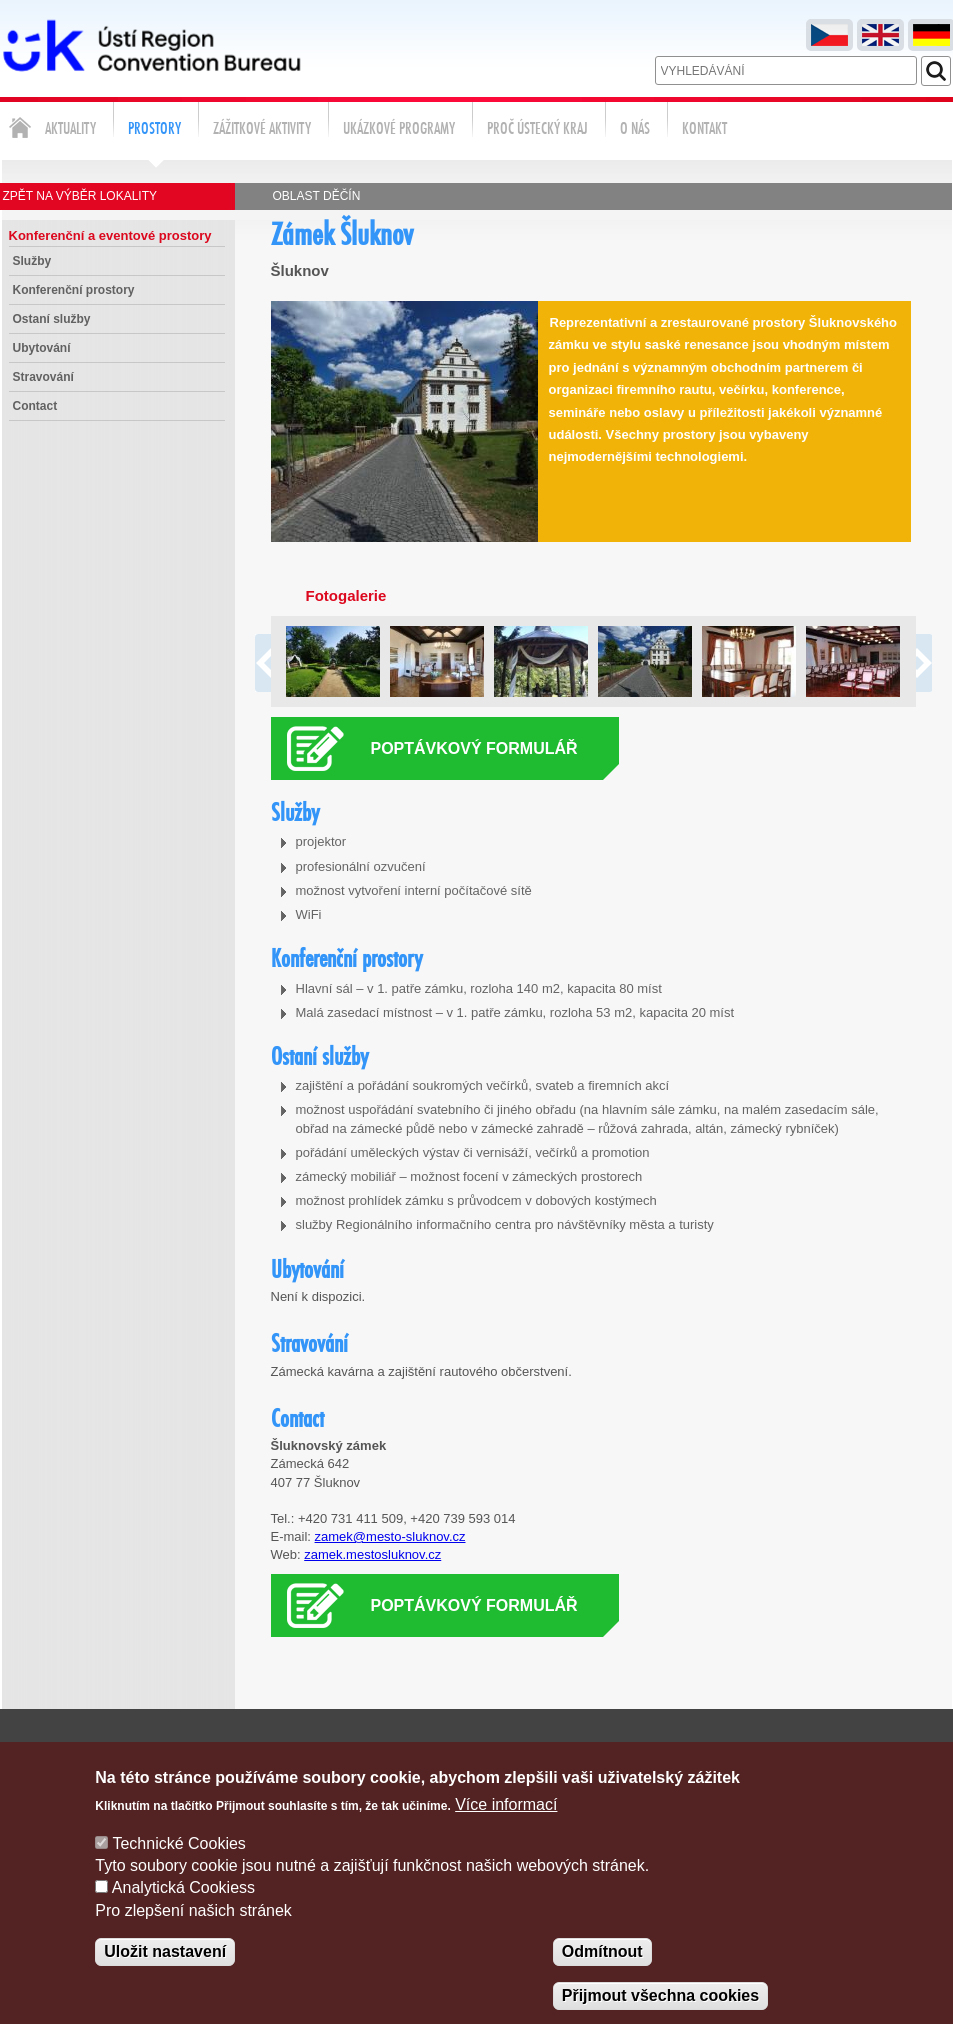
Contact (35, 406)
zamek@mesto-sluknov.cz (390, 1536)
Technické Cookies (178, 1869)
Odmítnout (602, 1977)
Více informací (506, 1830)
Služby (32, 261)
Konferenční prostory (74, 290)
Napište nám (582, 1752)
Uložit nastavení (165, 1977)
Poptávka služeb (778, 1752)
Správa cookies (903, 1752)
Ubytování (42, 348)
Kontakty (673, 1752)
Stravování (43, 377)
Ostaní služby (52, 319)
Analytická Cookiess (183, 1914)
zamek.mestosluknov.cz (372, 1554)
